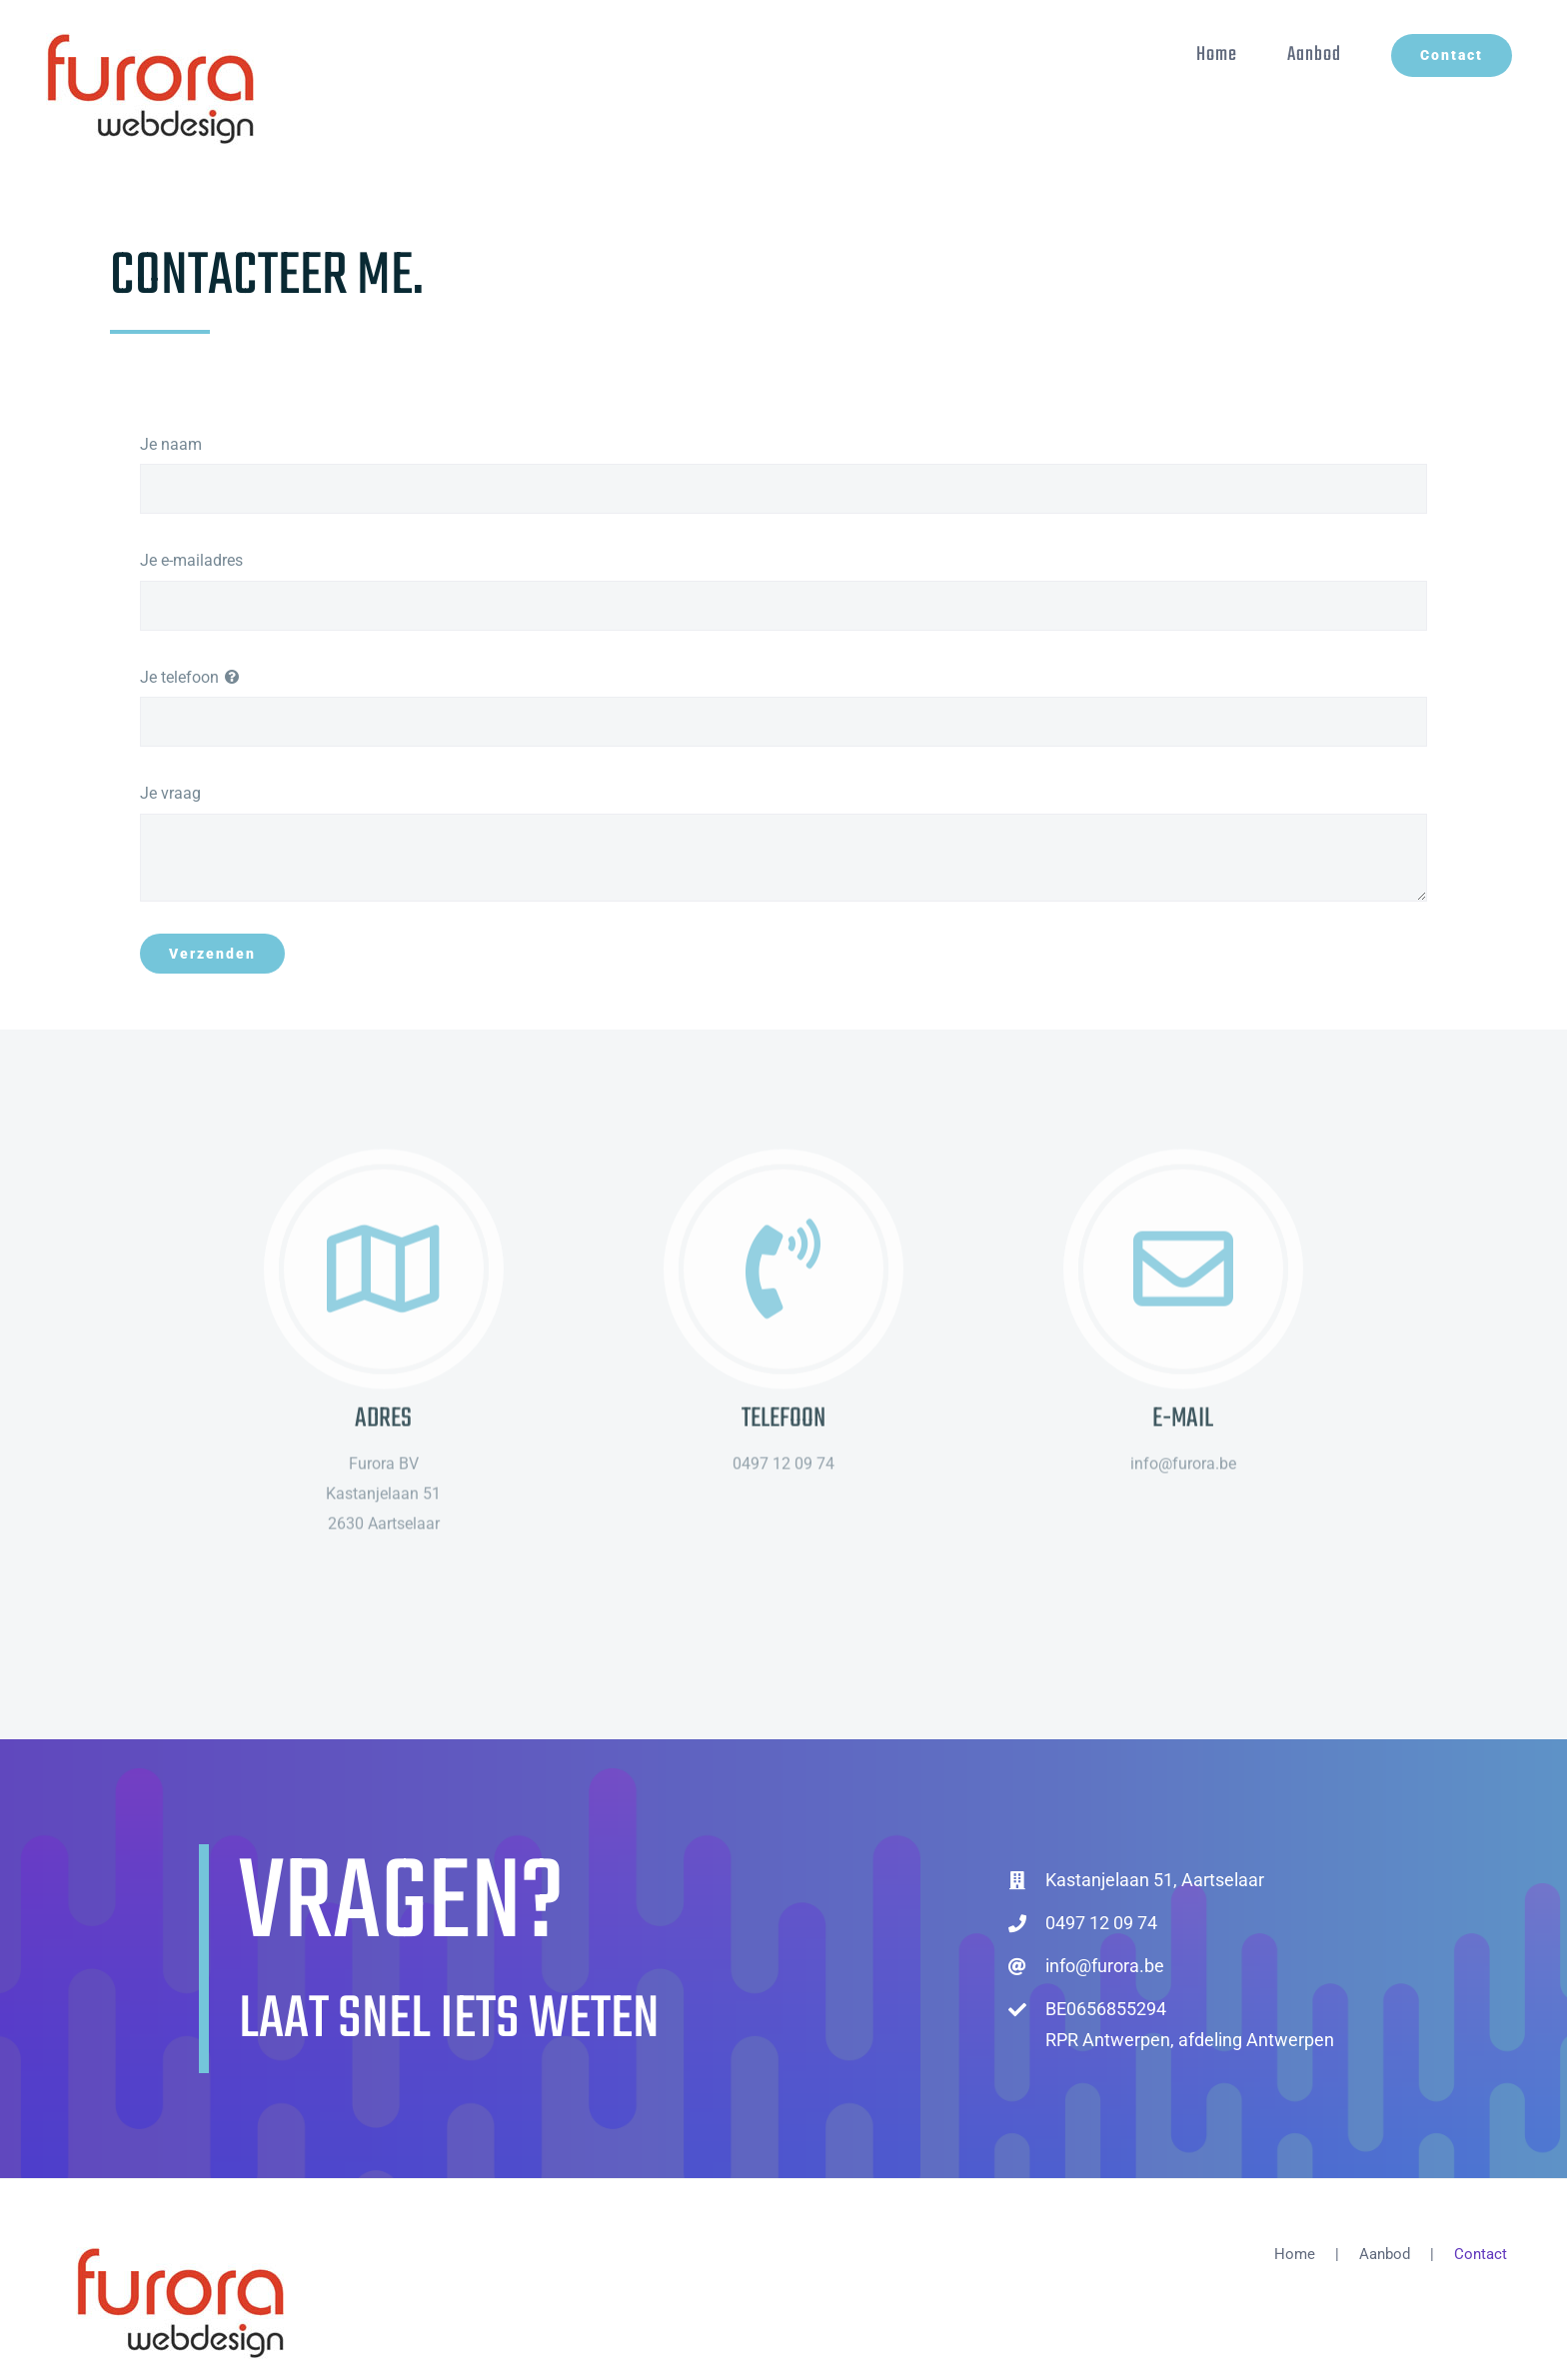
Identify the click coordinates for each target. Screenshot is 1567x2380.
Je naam (171, 444)
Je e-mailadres (191, 560)
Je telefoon (179, 677)
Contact (1480, 2254)
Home (1294, 2254)
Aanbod (1384, 2254)
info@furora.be (1104, 1965)
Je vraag (170, 793)
